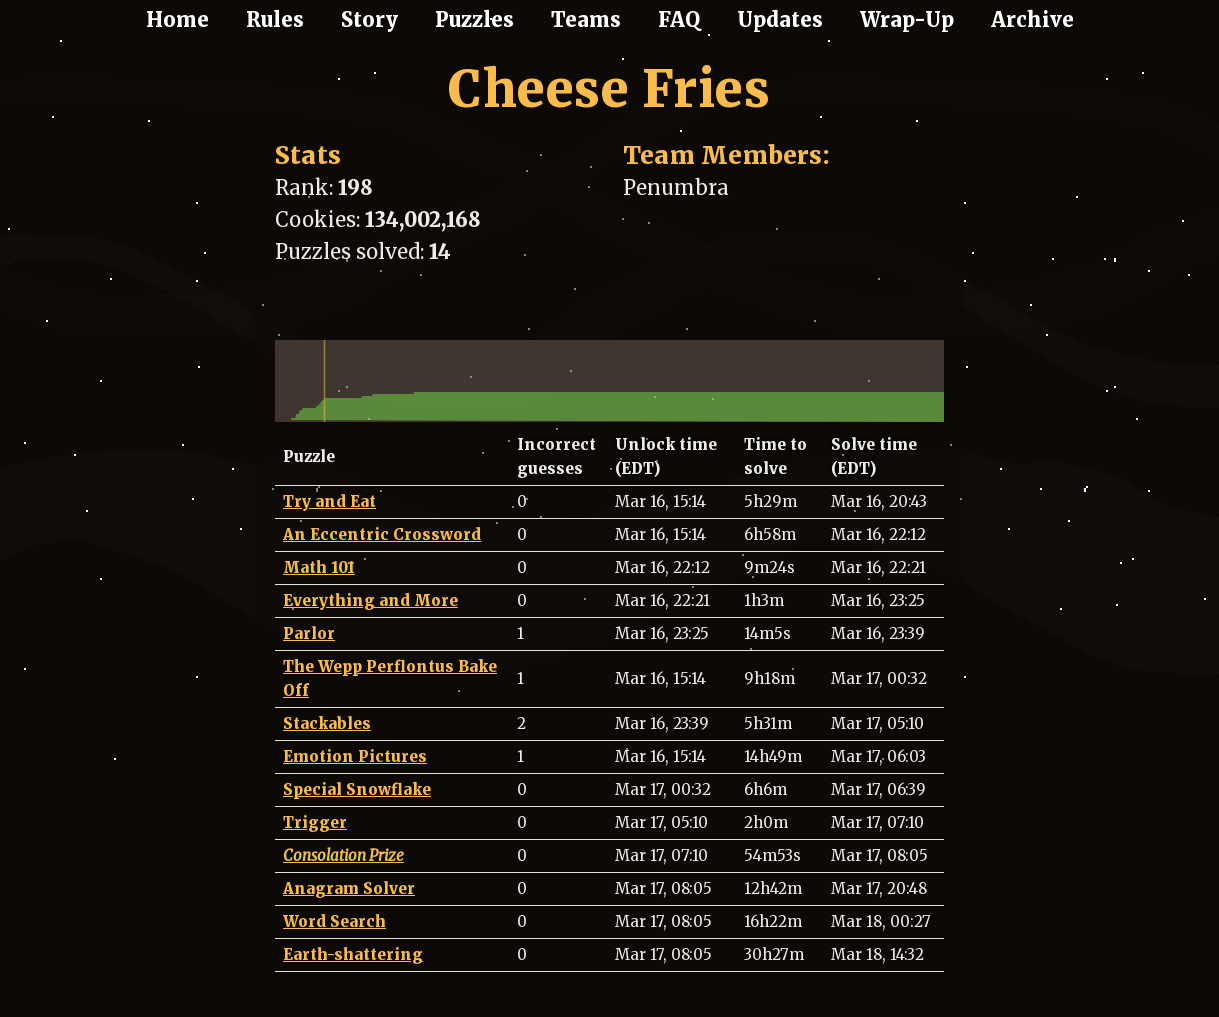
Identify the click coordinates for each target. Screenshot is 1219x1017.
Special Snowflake (357, 789)
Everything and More (370, 600)
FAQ (679, 19)
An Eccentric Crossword (382, 534)
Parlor (309, 633)
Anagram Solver (349, 888)
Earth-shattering (353, 954)
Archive (1032, 19)
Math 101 (319, 567)
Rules (275, 19)
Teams (586, 19)
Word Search (334, 921)
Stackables (327, 723)
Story (369, 19)
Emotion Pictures (355, 756)
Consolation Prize (343, 855)
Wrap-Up (907, 19)
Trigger (315, 822)
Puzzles (474, 19)
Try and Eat (329, 501)
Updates (780, 19)
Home (177, 19)
